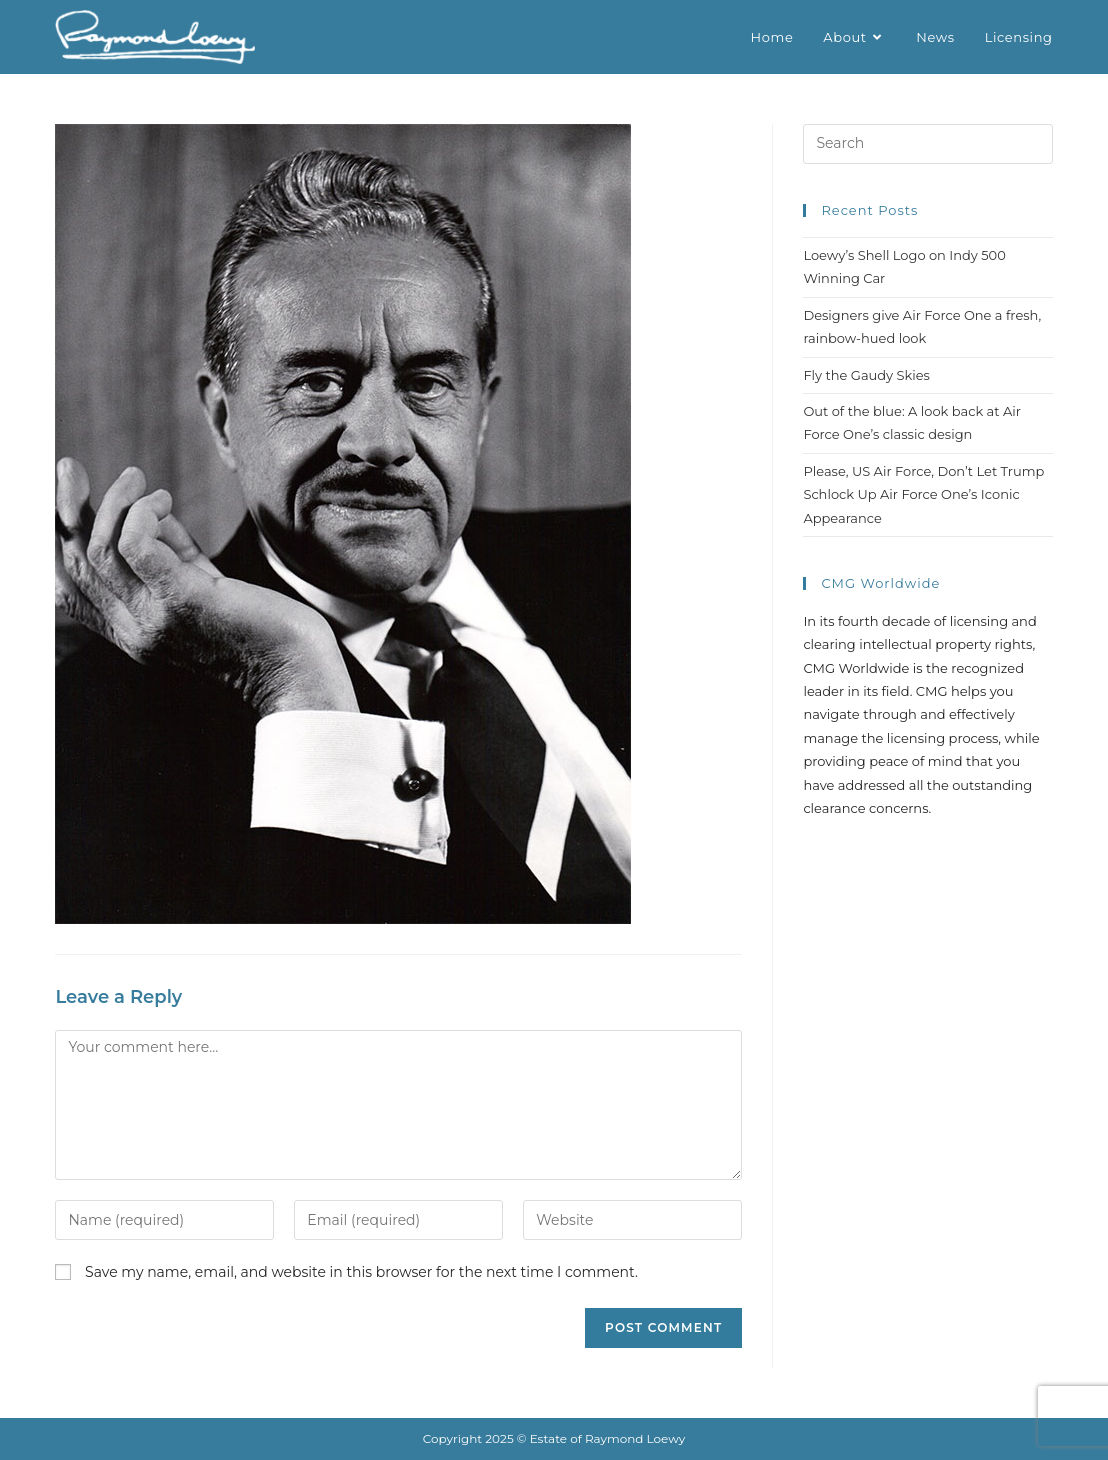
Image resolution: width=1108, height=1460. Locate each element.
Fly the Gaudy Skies (866, 375)
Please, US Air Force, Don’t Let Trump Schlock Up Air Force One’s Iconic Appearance (923, 494)
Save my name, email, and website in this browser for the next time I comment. (361, 1272)
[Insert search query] (927, 144)
